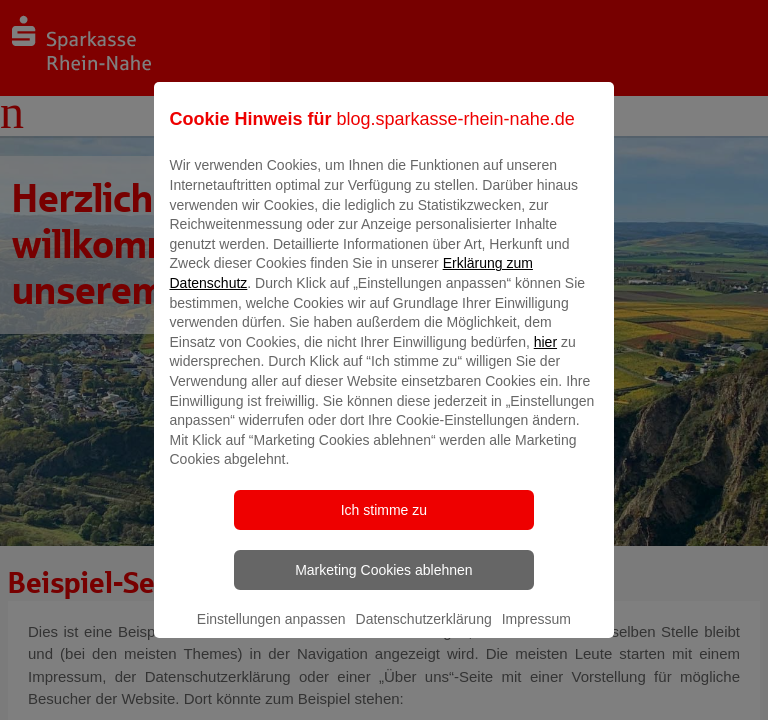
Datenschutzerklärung (424, 633)
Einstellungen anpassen (271, 633)
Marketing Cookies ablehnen (383, 584)
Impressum (536, 633)
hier (545, 356)
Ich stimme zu (384, 524)
